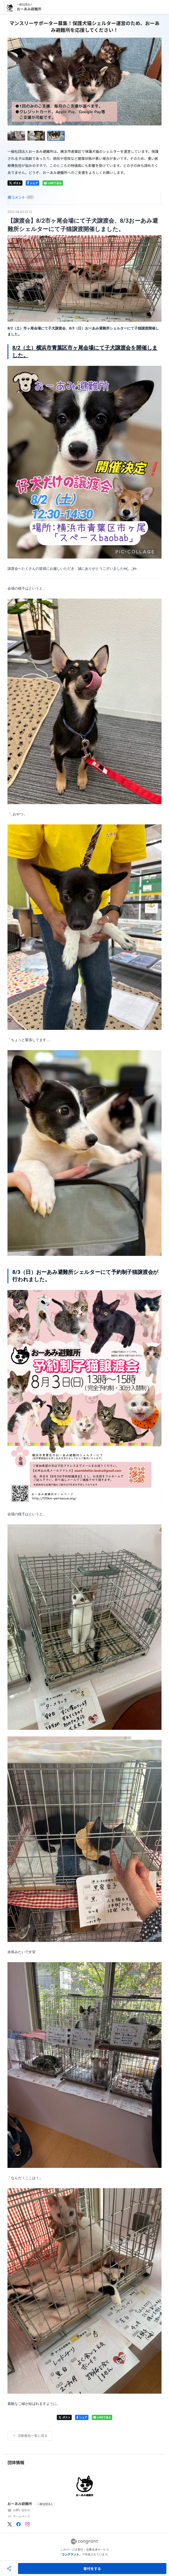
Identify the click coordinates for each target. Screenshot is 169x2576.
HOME (12, 197)
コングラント (70, 2554)
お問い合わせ (21, 2510)
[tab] (12, 197)
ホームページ (21, 2516)
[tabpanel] (84, 1325)
